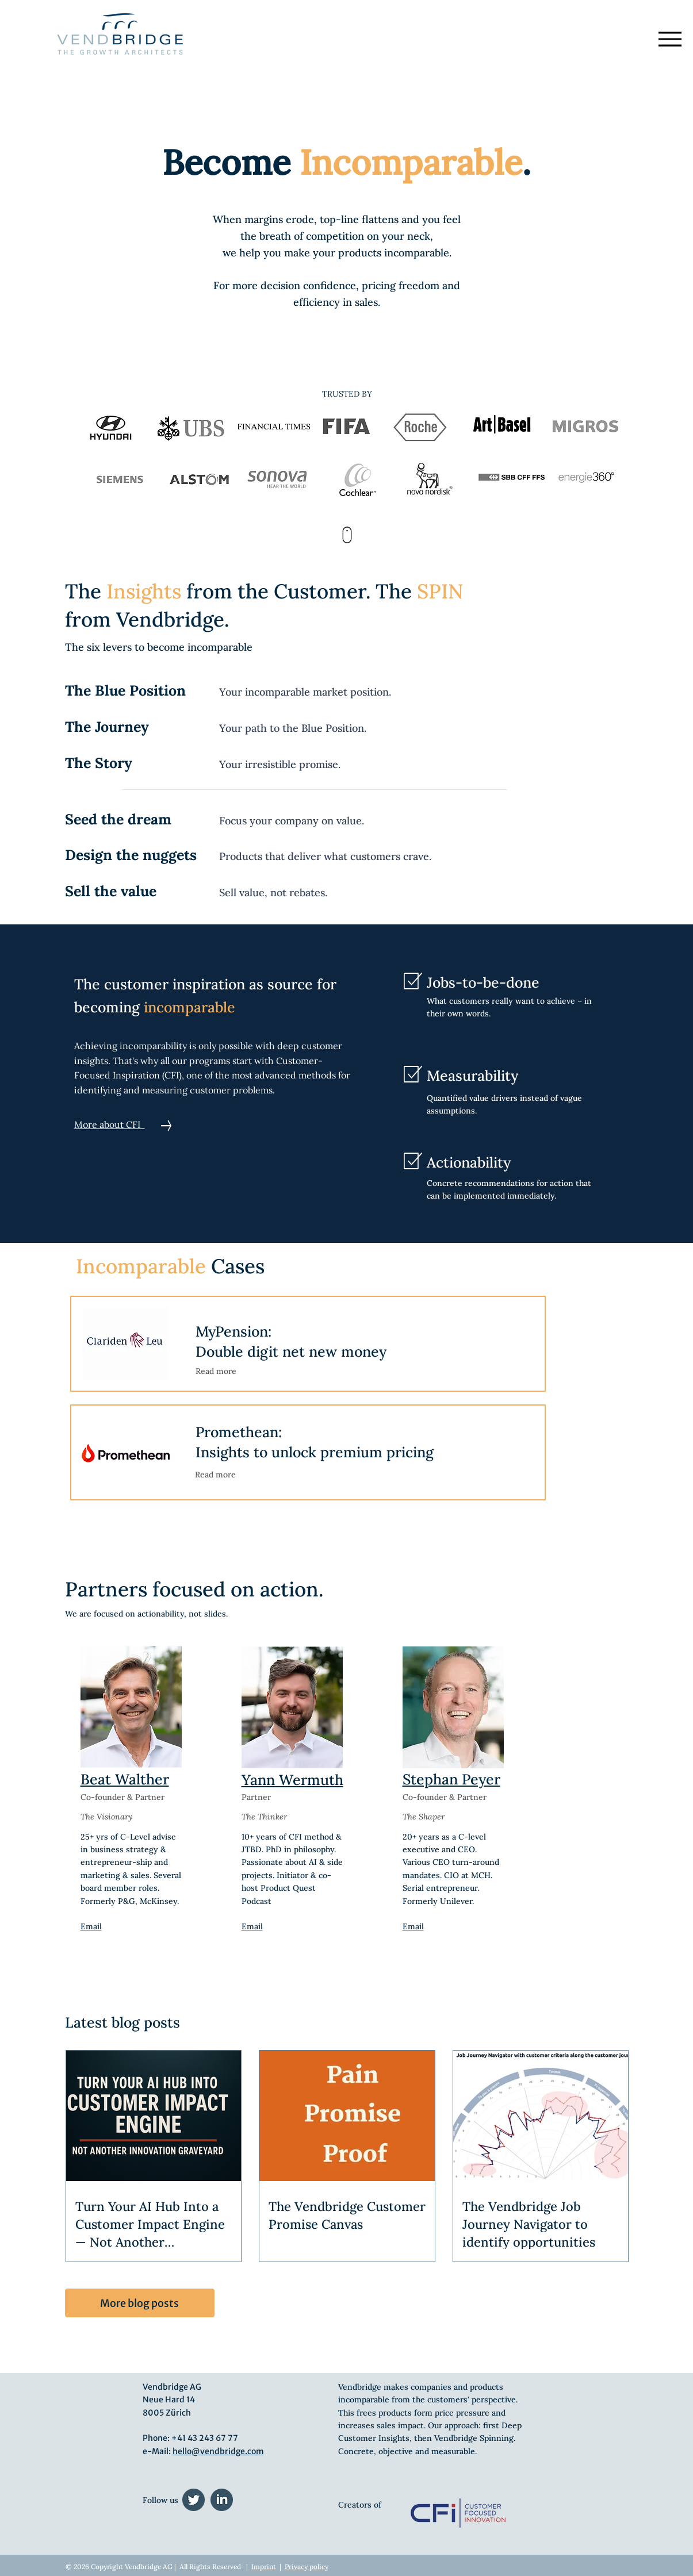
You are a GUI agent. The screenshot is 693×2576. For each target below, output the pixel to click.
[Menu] (670, 38)
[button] (124, 1343)
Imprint (263, 2566)
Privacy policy (306, 2566)
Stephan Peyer (451, 1779)
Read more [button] (216, 1371)
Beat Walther (125, 1779)
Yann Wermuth (292, 1780)
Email (252, 1926)
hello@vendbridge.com (218, 2451)
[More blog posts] (140, 2303)
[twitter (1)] (193, 2500)
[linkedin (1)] (221, 2500)
